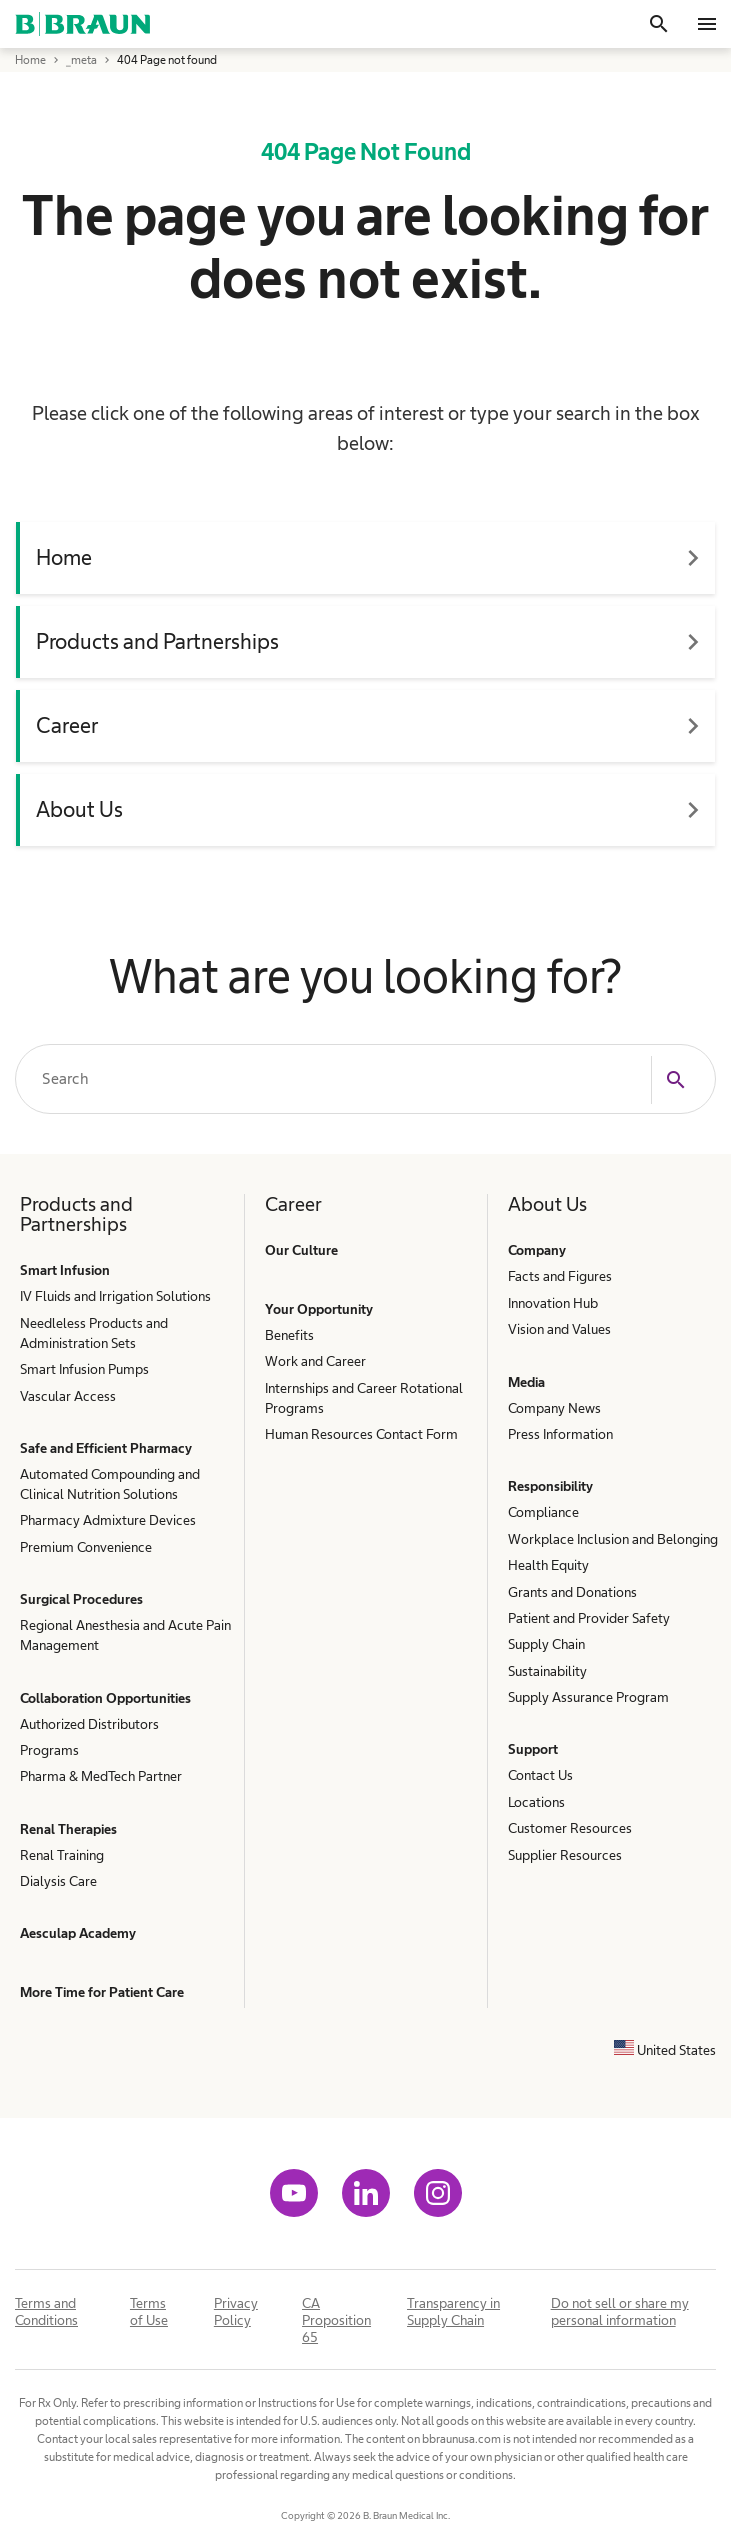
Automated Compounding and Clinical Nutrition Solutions (110, 1484)
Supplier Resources (565, 1855)
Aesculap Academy (78, 1933)
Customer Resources (570, 1828)
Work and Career (315, 1361)
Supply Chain (546, 1644)
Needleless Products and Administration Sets (94, 1333)
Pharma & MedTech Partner (101, 1776)
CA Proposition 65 (336, 2320)
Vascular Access (68, 1396)
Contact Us (540, 1775)
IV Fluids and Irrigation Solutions (115, 1296)
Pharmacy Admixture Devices (108, 1520)
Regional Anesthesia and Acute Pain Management (125, 1635)
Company (537, 1250)
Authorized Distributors (89, 1724)
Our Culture (301, 1250)
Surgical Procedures (81, 1599)
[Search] (659, 24)
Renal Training (62, 1855)
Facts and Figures (560, 1276)
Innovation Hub (553, 1303)
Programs (49, 1750)
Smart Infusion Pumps (84, 1369)
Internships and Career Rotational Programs (364, 1398)
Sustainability (547, 1671)
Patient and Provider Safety (589, 1618)
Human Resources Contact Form (361, 1434)
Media (526, 1382)
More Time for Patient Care (102, 1992)
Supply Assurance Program (588, 1697)
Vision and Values (559, 1329)
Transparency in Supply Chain (453, 2311)
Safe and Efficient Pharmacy (106, 1448)
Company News (554, 1408)
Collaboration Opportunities (105, 1698)
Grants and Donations (572, 1592)
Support (533, 1749)
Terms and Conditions (46, 2311)
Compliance (543, 1512)
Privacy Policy (236, 2311)
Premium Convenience (86, 1547)
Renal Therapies (68, 1829)
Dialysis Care (58, 1881)
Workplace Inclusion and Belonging (613, 1539)
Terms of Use (149, 2311)
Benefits (289, 1335)
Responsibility (550, 1486)
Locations (536, 1802)
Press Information (560, 1434)
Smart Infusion (65, 1270)
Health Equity (548, 1565)
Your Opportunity (319, 1309)
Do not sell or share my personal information (620, 2311)
